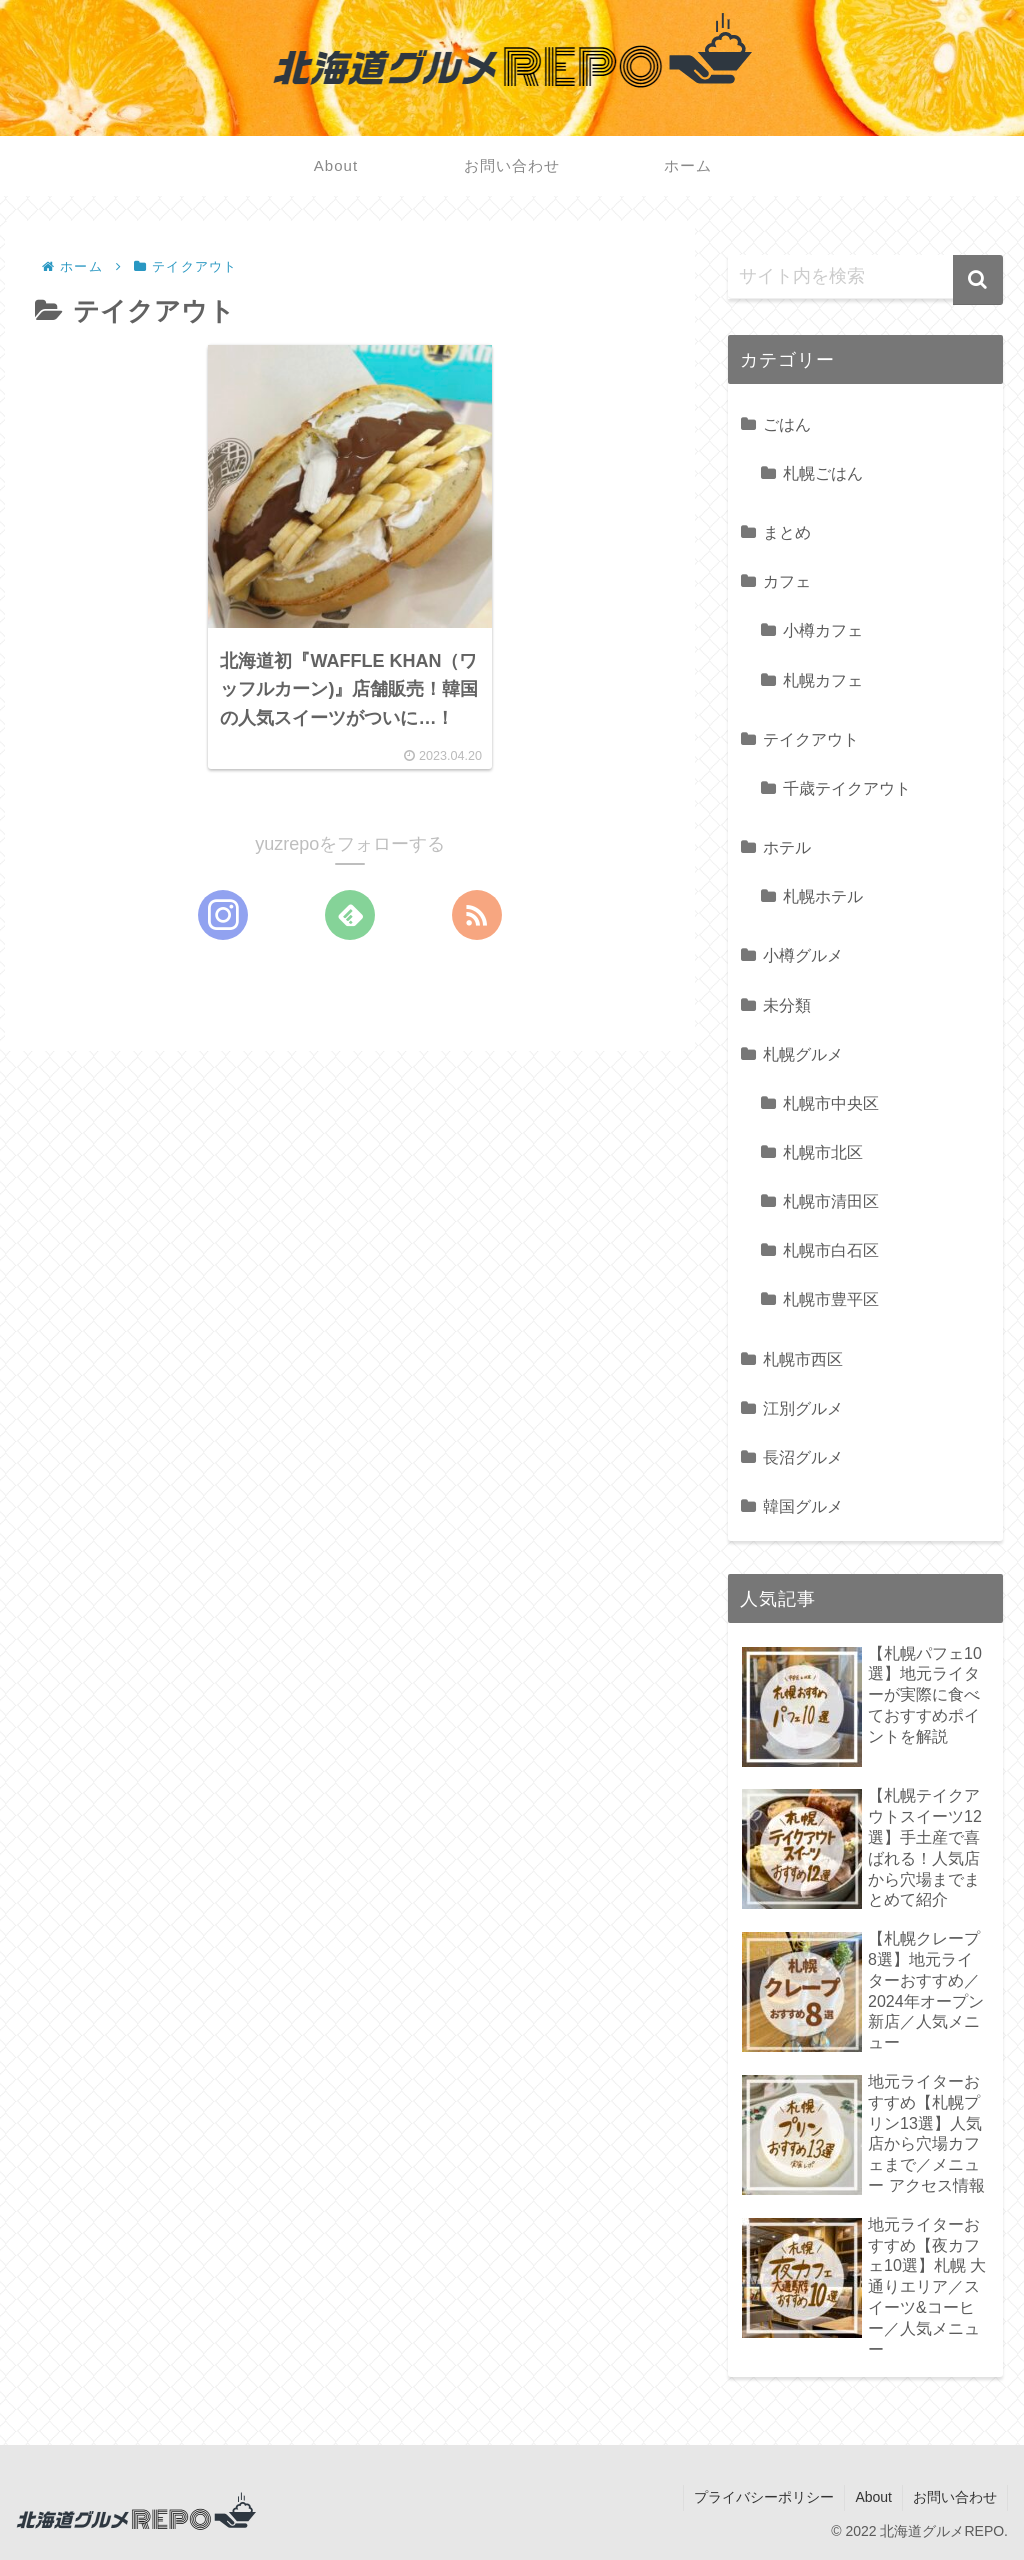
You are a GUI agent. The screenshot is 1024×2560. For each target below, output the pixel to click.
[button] (978, 280)
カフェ (787, 581)
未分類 (787, 1005)
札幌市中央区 (831, 1103)
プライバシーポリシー (764, 2497)
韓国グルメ (803, 1506)
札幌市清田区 (831, 1201)
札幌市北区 (823, 1152)
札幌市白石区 (831, 1250)
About (873, 2497)
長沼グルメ (803, 1457)
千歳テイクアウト (847, 788)
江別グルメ (803, 1408)
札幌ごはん (823, 473)
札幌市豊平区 (831, 1299)
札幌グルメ (803, 1054)
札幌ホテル (823, 896)
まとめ (787, 532)
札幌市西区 (803, 1359)
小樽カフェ (823, 630)
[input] (865, 277)
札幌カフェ (823, 680)
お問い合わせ (955, 2497)
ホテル (787, 847)
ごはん (787, 424)
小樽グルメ (803, 955)
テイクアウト (811, 739)
